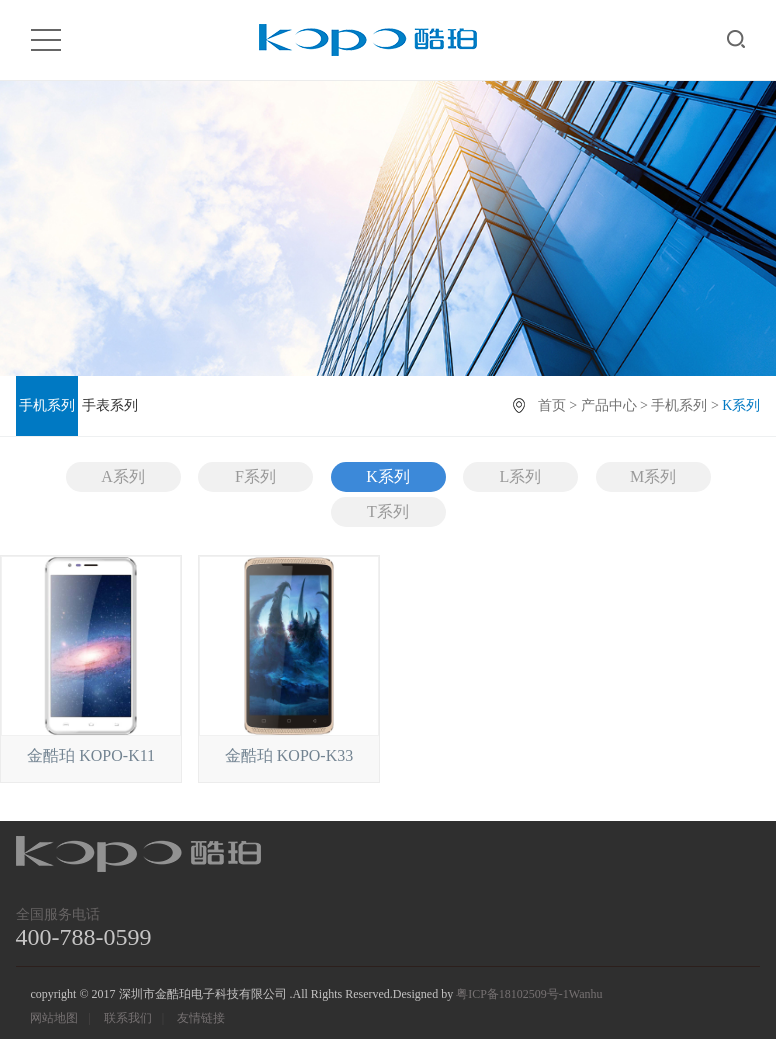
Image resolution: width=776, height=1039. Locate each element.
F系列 (255, 476)
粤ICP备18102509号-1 (512, 994)
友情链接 (201, 1018)
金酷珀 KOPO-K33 (289, 755)
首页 (552, 405)
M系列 (653, 476)
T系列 (388, 511)
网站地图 (54, 1018)
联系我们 (128, 1018)
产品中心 (609, 405)
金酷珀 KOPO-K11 (91, 755)
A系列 (123, 476)
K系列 (388, 476)
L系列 (521, 476)
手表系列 (110, 405)
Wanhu (586, 994)
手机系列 (47, 405)
